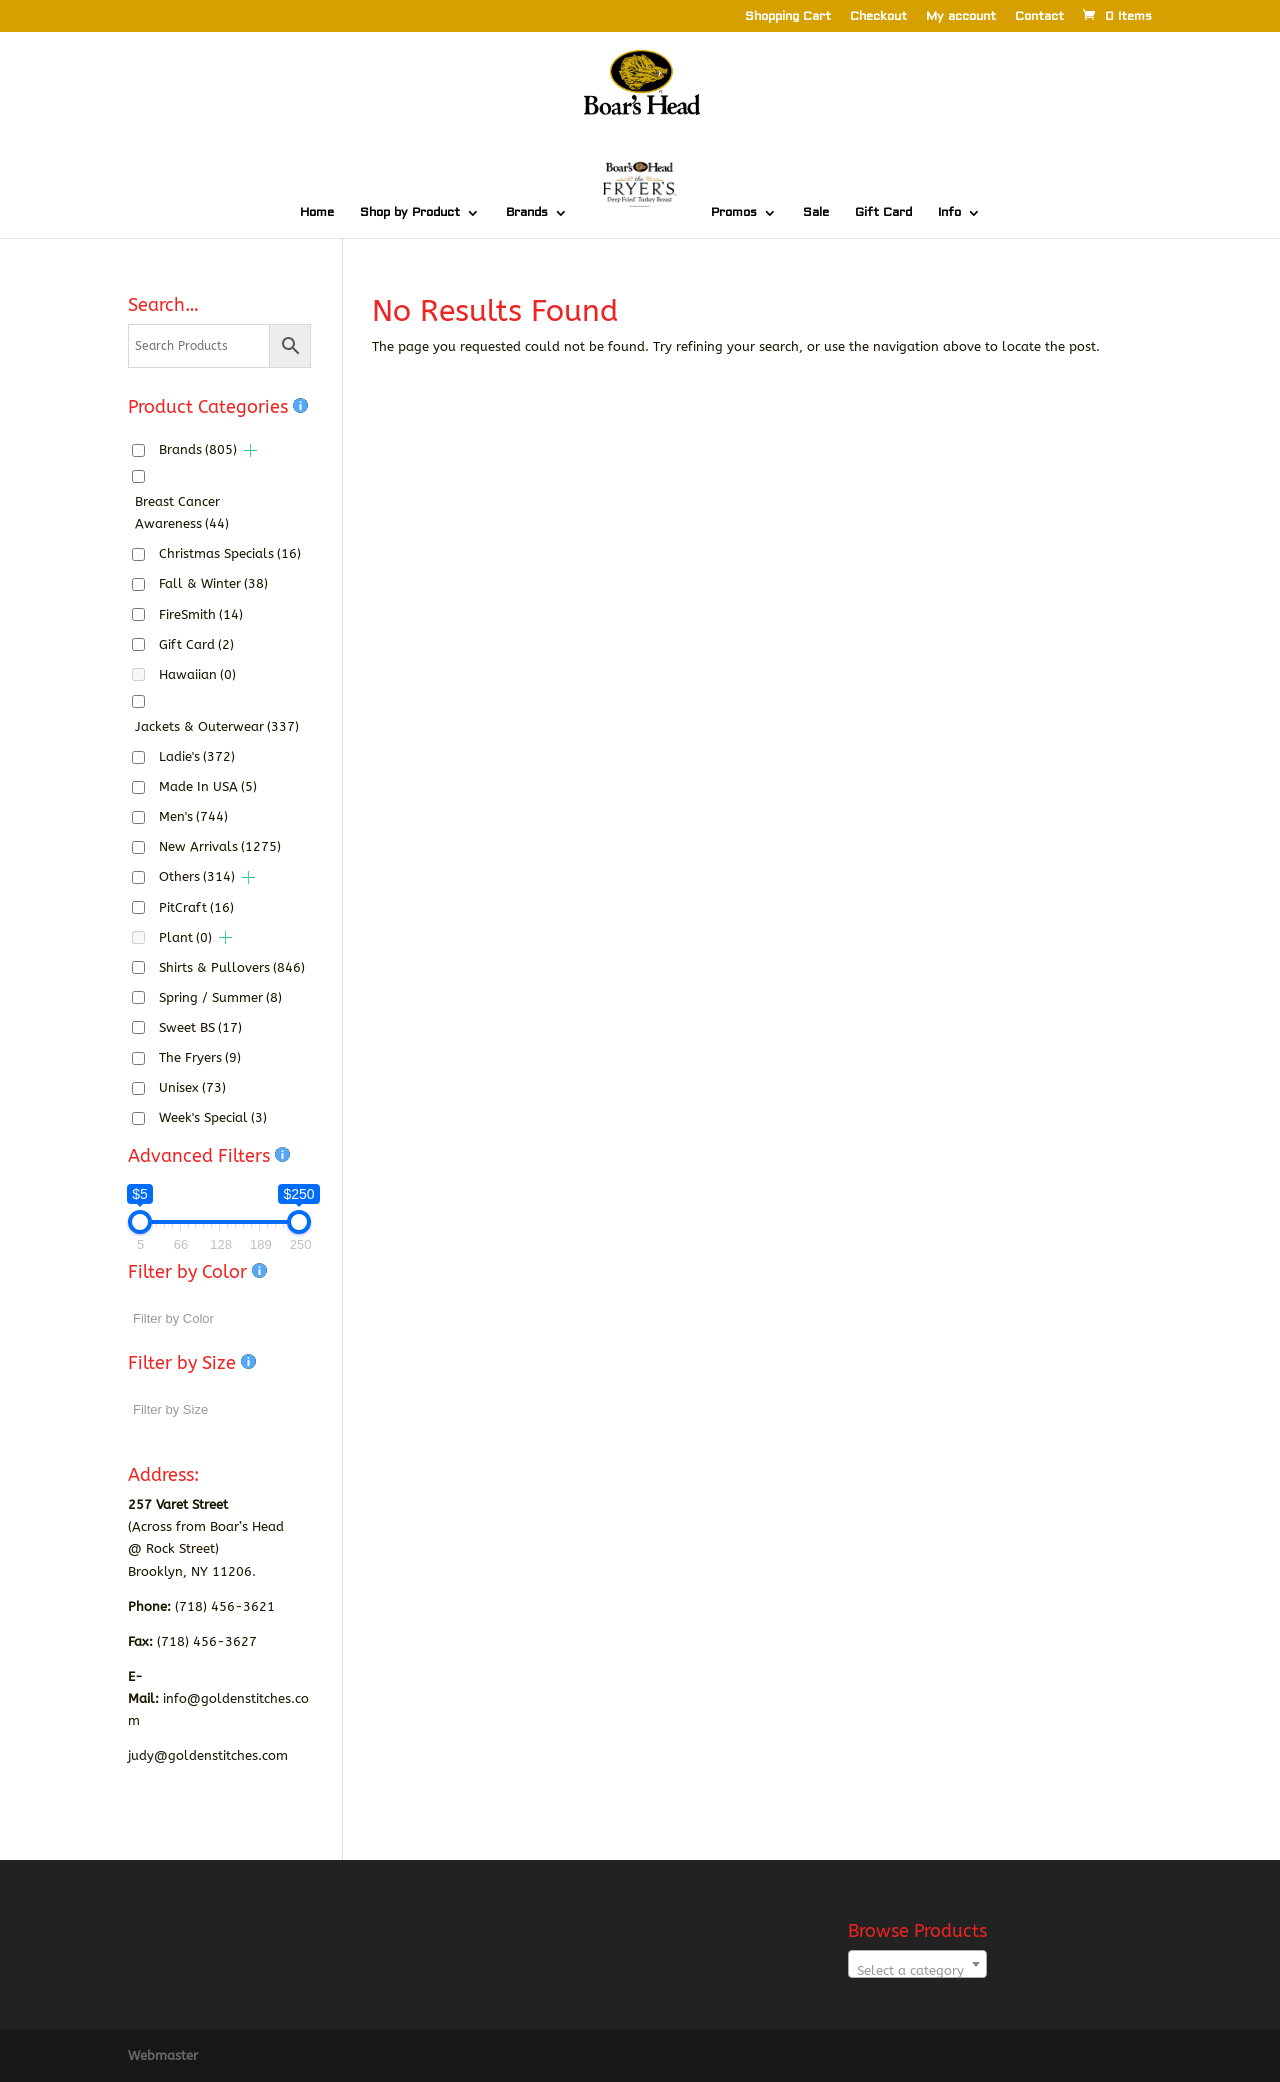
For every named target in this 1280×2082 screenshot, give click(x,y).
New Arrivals (220, 846)
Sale (816, 213)
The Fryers (200, 1057)
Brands (527, 213)
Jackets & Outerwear (217, 726)
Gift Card (883, 213)
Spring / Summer (220, 997)
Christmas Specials (230, 553)
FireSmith (201, 614)
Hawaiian (197, 674)
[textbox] (917, 1971)
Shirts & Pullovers (232, 967)
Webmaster (163, 2055)
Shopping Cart (788, 17)
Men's (193, 816)
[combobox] (917, 1964)
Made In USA (208, 786)
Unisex (192, 1087)
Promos (734, 213)
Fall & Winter (213, 583)
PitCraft (196, 907)
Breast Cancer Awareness (182, 512)
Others (197, 876)
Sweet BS (200, 1027)
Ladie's (197, 756)
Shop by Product (410, 213)
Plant (185, 937)
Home (317, 213)
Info (949, 213)
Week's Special (213, 1117)
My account (961, 17)
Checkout (878, 17)
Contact (1039, 17)
